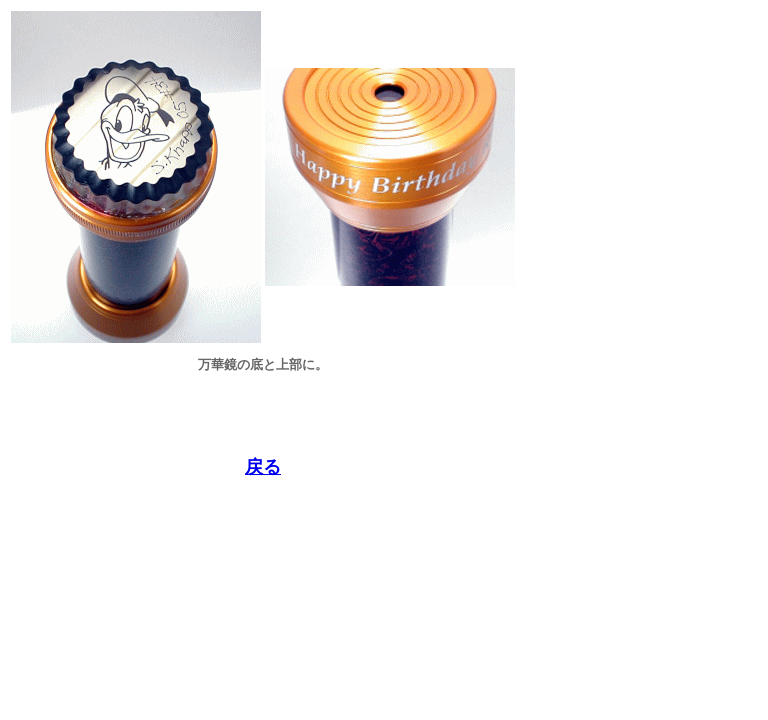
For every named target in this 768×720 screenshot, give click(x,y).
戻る (263, 467)
